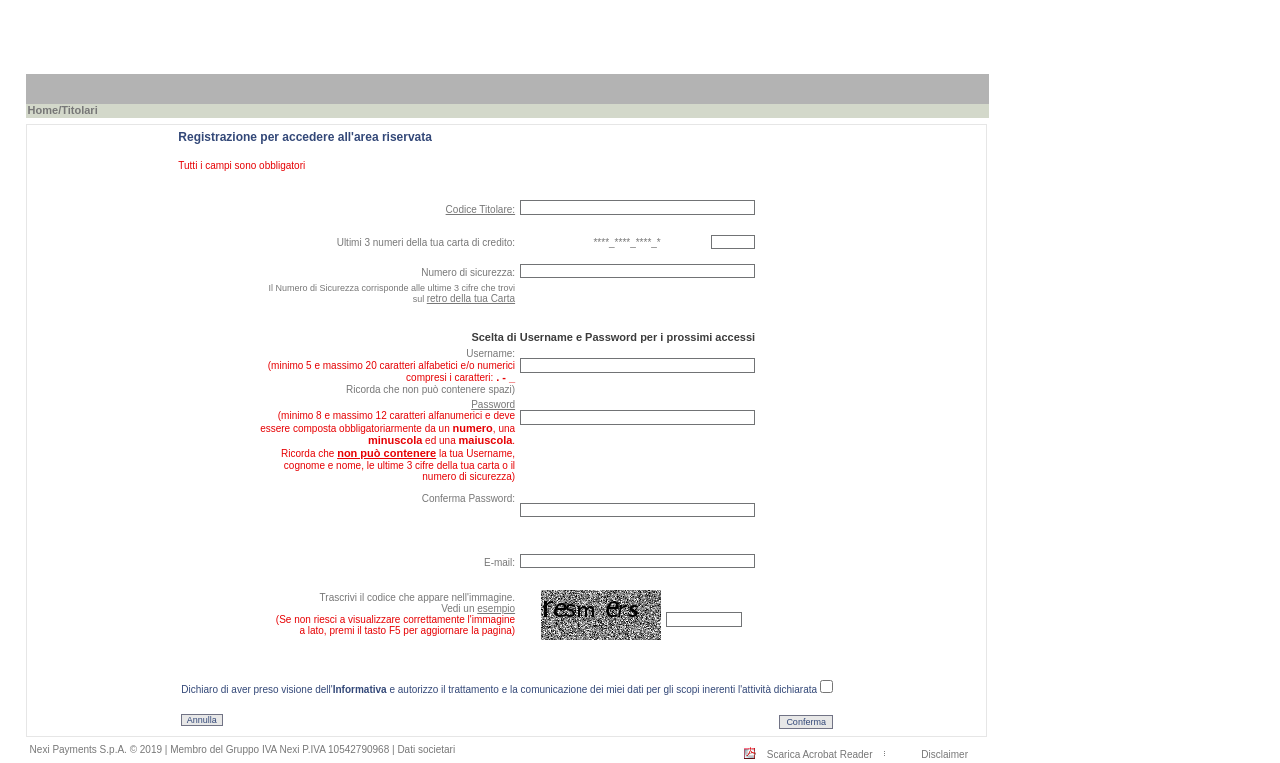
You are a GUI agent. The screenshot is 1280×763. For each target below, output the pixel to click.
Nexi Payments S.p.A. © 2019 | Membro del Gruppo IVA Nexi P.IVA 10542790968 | (214, 749)
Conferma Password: (468, 498)
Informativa (360, 689)
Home (43, 110)
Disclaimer (944, 754)
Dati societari (426, 749)
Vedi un (478, 608)
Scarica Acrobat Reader (820, 754)
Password (493, 404)
